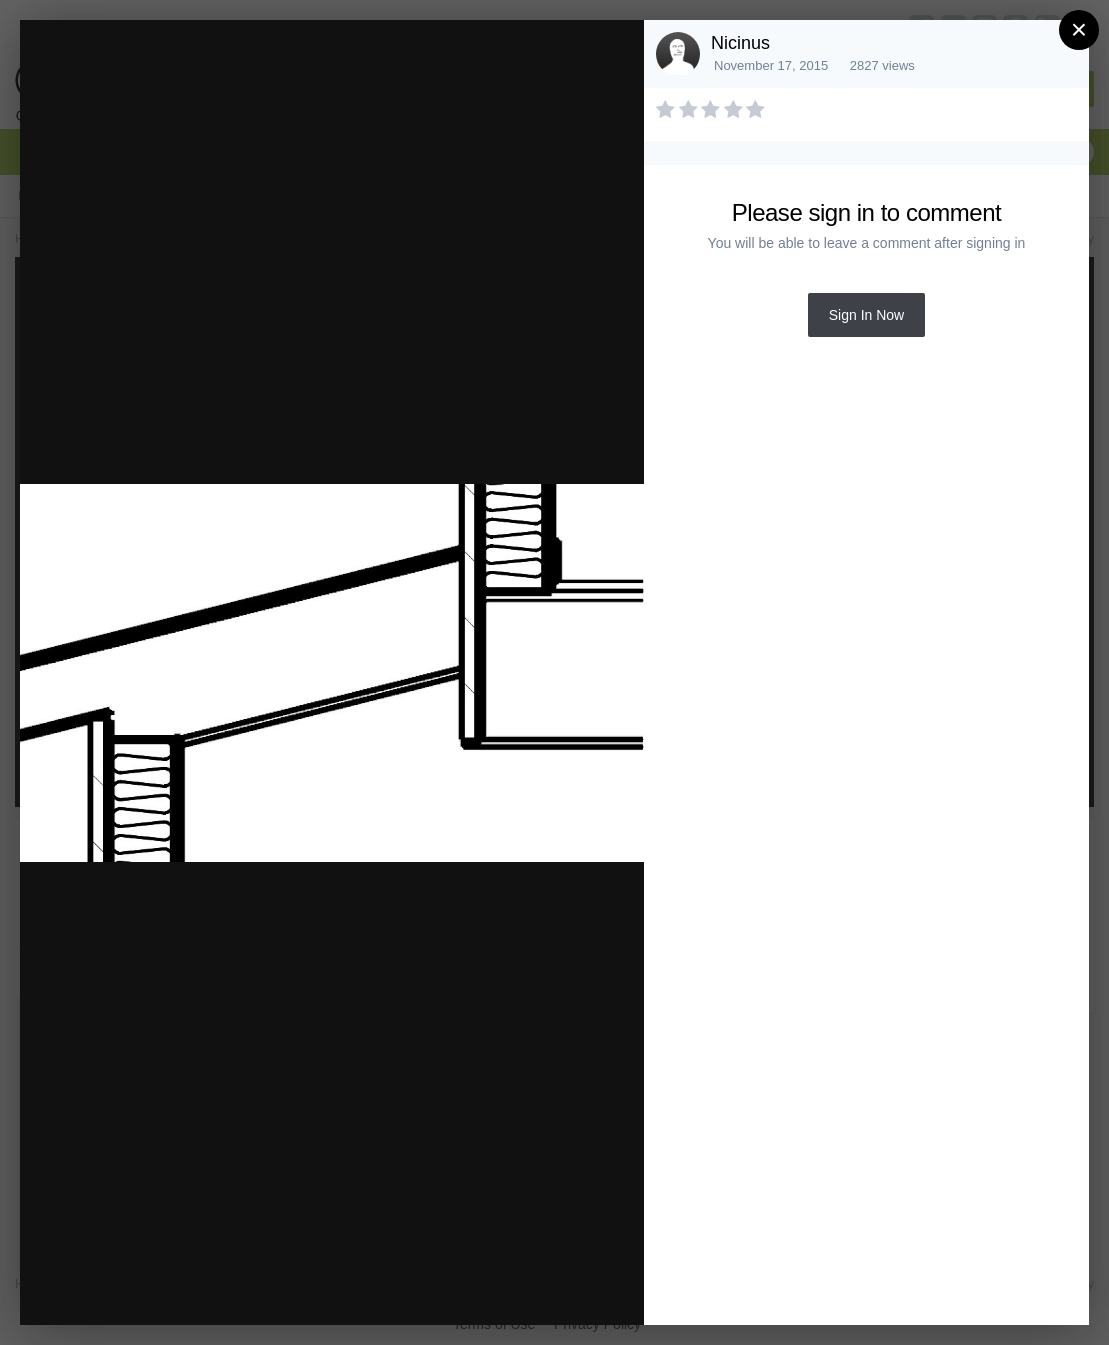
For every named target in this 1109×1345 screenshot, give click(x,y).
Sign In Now (866, 315)
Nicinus (740, 43)
